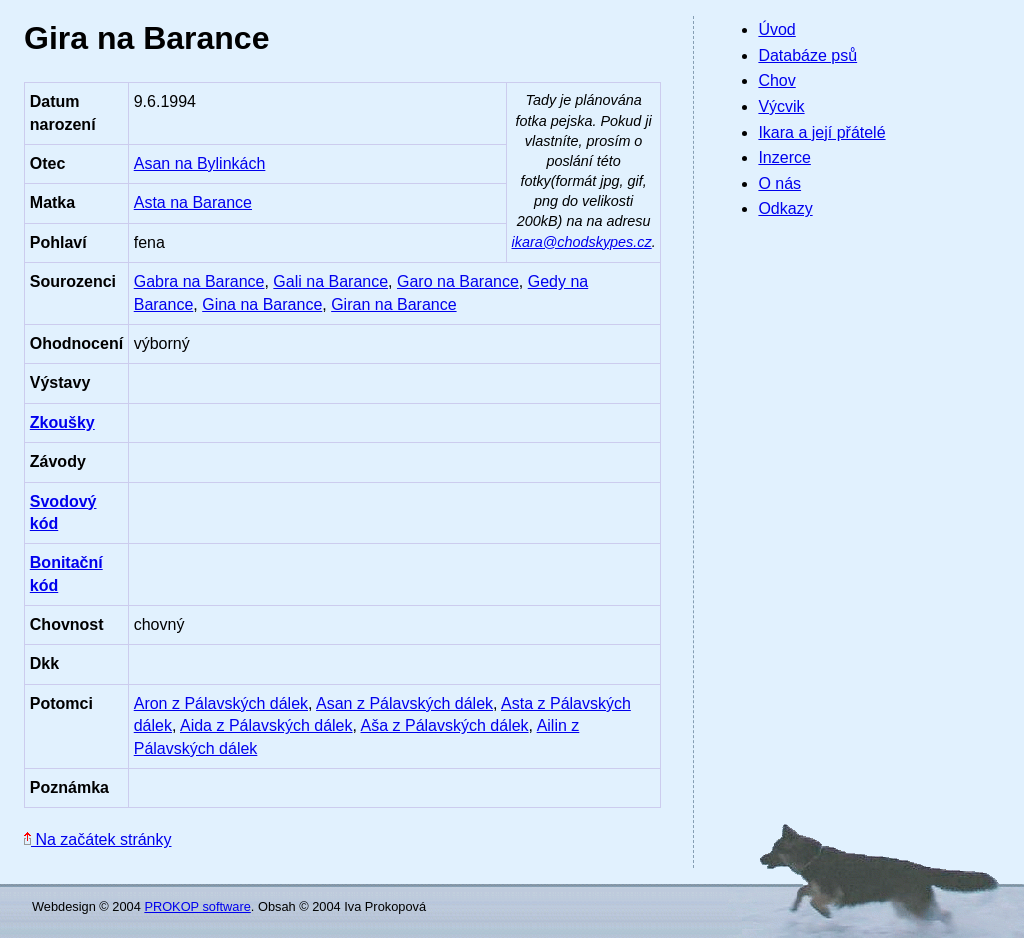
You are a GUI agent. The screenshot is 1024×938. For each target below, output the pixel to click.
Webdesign (64, 906)
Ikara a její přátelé (821, 132)
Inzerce (784, 157)
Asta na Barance (193, 202)
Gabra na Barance (199, 281)
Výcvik (781, 106)
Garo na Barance (458, 281)
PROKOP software (197, 906)
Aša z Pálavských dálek (445, 725)
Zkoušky (62, 422)
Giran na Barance (393, 304)
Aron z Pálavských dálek (221, 703)
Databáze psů (807, 55)
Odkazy (785, 208)
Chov (776, 80)
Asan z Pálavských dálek (404, 703)
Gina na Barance (262, 304)
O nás (779, 183)
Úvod (776, 29)
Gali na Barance (330, 281)
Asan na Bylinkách (200, 163)
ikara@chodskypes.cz (582, 242)
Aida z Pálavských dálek (266, 725)
